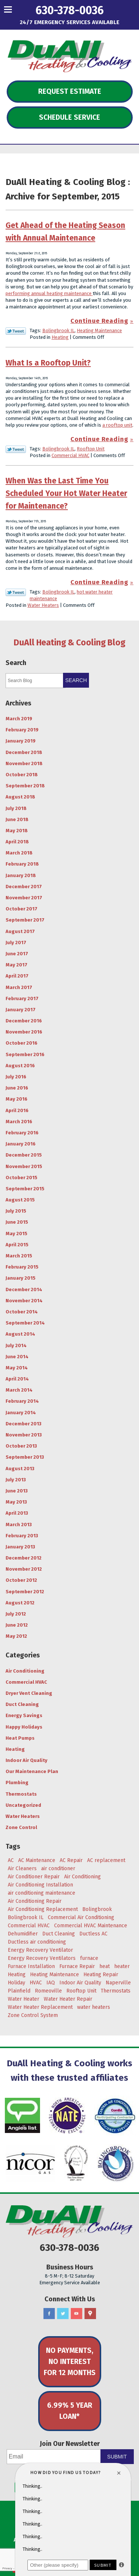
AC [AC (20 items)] (11, 1860)
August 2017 (20, 931)
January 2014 (21, 1412)
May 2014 (17, 1367)
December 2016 (24, 1021)
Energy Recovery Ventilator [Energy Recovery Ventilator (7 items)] (40, 1950)
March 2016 (19, 1121)
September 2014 (25, 1323)
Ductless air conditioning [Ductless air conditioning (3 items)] (37, 1942)
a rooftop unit (117, 425)
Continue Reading (99, 321)
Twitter (63, 2313)
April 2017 (17, 976)
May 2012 (16, 1636)
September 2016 (25, 1054)
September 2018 (25, 785)
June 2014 (17, 1356)
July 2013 (16, 1479)
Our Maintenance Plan (32, 1771)
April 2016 (17, 1110)
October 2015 (21, 1177)
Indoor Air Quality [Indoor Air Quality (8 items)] (80, 1983)
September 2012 (25, 1591)
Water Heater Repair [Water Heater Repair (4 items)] (68, 1999)
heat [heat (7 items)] (104, 1966)
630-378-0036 (70, 11)
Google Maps (90, 2313)
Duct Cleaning (22, 1704)
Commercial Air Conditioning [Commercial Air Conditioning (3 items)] (81, 1917)
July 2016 (16, 1076)
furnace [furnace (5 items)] (89, 1958)
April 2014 (17, 1379)
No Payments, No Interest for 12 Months (70, 2361)
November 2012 (24, 1569)
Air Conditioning (25, 1671)
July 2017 (16, 942)
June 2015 (17, 1222)
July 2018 (16, 808)
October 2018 (22, 774)
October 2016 (21, 1043)
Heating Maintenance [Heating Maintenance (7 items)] (54, 1974)
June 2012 (17, 1625)
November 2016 (24, 1032)
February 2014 (22, 1401)
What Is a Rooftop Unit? (48, 363)
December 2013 (24, 1423)
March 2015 (19, 1256)
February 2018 (22, 864)
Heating (60, 337)
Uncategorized (23, 1805)
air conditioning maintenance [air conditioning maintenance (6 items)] (41, 1893)
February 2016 (22, 1132)
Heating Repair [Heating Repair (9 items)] (100, 1974)
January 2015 (21, 1278)
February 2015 (22, 1267)
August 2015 (20, 1200)
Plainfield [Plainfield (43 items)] (19, 1991)
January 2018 (21, 875)
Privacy (7, 2568)
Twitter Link (16, 331)
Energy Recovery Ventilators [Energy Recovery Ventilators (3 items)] (42, 1958)
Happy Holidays (24, 1727)
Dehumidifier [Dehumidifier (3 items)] (23, 1934)
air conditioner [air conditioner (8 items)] (58, 1868)
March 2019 (19, 718)
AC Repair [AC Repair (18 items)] (71, 1860)
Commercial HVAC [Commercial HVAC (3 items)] (29, 1925)
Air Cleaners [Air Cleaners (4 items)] (22, 1868)
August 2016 (20, 1065)
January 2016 (21, 1144)
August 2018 (20, 797)
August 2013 (20, 1468)
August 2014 (20, 1334)
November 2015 (24, 1166)
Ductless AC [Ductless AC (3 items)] (93, 1934)
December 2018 (24, 752)
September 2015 (25, 1188)
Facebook (49, 2313)
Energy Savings (24, 1715)
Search (76, 680)
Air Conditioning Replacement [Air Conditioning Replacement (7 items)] (43, 1909)
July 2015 (16, 1211)
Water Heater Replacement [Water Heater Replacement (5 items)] (40, 2007)
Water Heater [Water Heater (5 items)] (23, 1999)
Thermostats (21, 1794)
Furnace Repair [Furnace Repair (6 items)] (77, 1966)
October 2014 (22, 1312)
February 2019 (22, 730)
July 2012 (16, 1614)
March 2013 (19, 1524)
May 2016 (16, 1099)
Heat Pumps (20, 1738)
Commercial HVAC (70, 455)
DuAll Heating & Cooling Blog (69, 642)
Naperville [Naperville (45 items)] (118, 1983)
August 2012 (20, 1603)
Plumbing (17, 1782)
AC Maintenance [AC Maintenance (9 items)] (36, 1860)
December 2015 (24, 1155)
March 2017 (19, 987)
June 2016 (17, 1088)
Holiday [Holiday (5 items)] (16, 1983)
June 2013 (17, 1491)
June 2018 (17, 819)
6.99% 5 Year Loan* (69, 2411)
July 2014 (16, 1345)
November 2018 (24, 763)
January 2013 (20, 1547)
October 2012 (21, 1580)
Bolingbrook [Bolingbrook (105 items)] (97, 1909)
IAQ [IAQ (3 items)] (50, 1983)
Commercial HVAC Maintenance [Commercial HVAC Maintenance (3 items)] (90, 1925)
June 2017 (17, 953)
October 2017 (21, 909)
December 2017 (24, 886)
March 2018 (19, 853)
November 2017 (24, 897)
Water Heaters (43, 605)
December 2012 (24, 1558)
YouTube (76, 2313)
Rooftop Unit (91, 449)
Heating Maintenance (99, 330)
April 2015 (17, 1244)
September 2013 (25, 1457)
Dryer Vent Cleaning (29, 1693)
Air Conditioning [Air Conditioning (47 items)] (82, 1877)
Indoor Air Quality (26, 1760)
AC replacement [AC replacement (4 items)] (106, 1860)
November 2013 (24, 1435)
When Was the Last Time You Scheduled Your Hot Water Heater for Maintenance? (66, 493)
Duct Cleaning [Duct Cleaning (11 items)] (58, 1934)
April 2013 (17, 1513)
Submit (117, 2457)
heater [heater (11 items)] (122, 1966)
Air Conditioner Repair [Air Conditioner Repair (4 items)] (34, 1877)
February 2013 (22, 1535)
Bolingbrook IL (58, 330)
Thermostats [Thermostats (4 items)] (115, 1991)
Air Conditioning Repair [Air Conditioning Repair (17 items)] (35, 1901)
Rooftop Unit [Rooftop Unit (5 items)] (81, 1991)
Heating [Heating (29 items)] (17, 1974)
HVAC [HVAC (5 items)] (36, 1983)
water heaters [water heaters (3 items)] (93, 2007)
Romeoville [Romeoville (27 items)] (48, 1991)
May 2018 (17, 830)
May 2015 (16, 1233)
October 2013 (21, 1446)
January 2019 (21, 741)
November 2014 (24, 1300)
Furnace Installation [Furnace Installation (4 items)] (31, 1966)
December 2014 (24, 1289)
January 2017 (21, 1009)
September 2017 (25, 920)
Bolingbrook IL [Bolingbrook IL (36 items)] (25, 1917)
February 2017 (22, 998)
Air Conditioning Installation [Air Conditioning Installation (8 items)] (40, 1885)
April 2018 (17, 841)
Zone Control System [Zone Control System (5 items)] (33, 2015)
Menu (21, 9)
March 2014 (19, 1390)
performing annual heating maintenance (49, 293)
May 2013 (16, 1502)
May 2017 (16, 965)
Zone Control (21, 1827)
